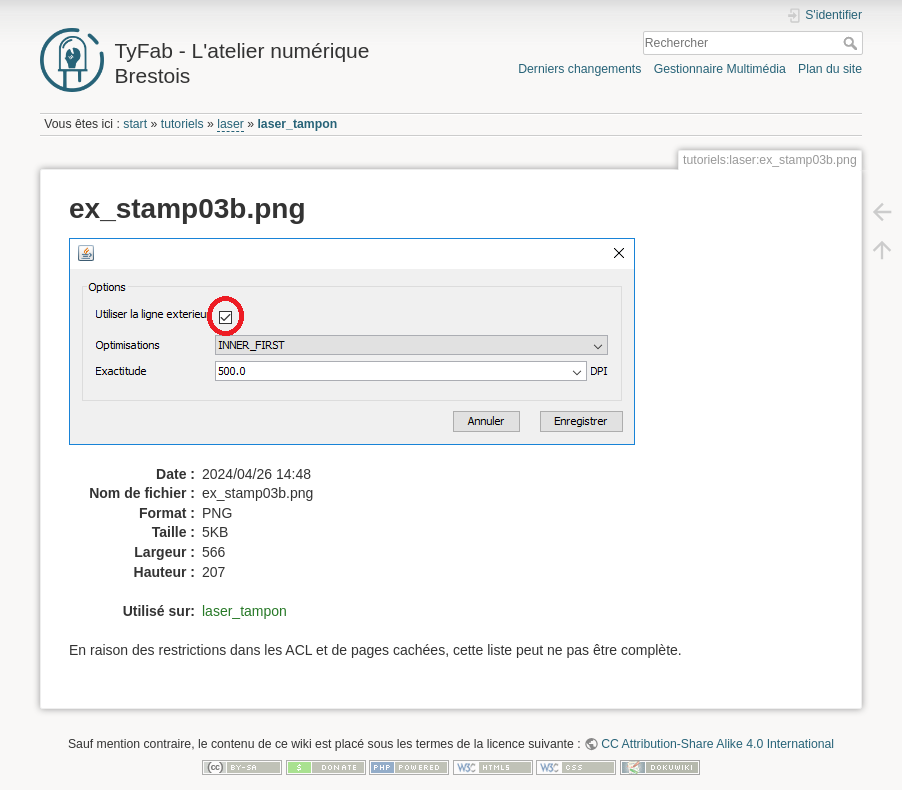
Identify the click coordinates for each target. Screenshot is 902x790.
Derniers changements (579, 69)
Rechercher (852, 43)
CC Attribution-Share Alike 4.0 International (717, 744)
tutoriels (182, 124)
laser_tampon (297, 124)
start (135, 124)
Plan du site (830, 69)
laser (230, 124)
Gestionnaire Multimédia (720, 69)
